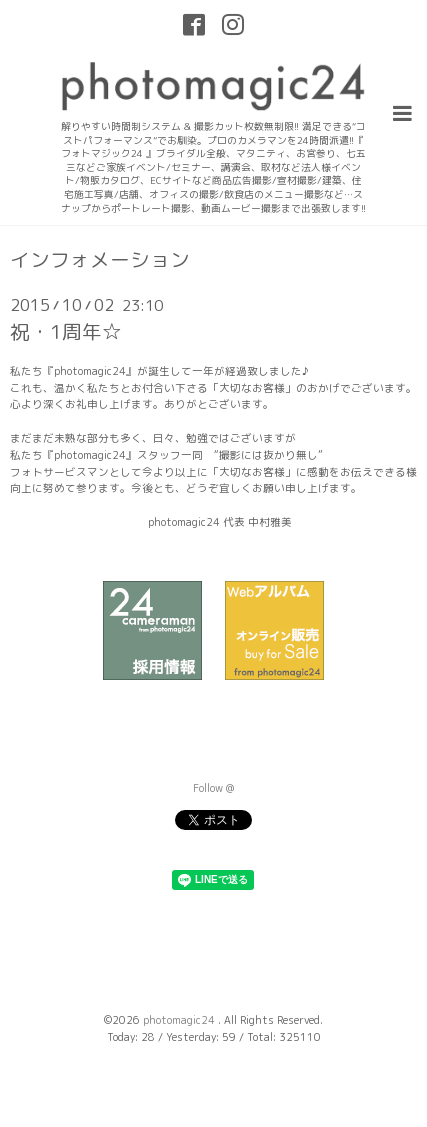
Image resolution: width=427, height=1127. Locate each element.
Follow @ (213, 788)
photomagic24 (180, 1020)
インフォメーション (100, 260)
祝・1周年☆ (66, 331)
